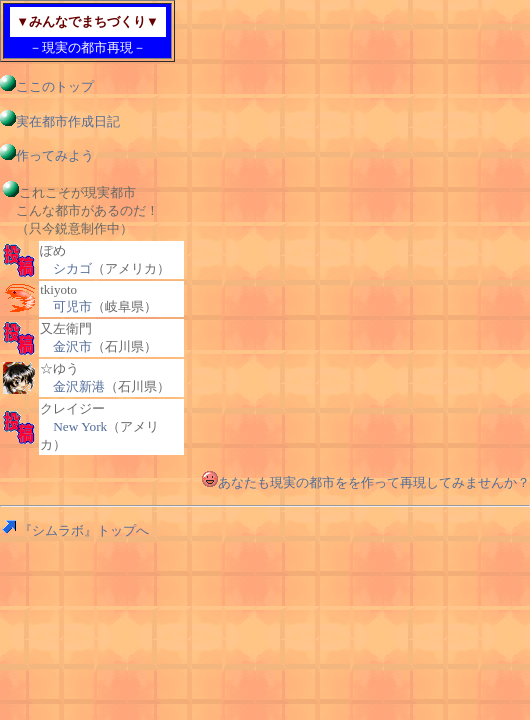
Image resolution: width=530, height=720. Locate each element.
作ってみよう (47, 155)
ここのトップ (47, 86)
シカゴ (72, 268)
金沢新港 (79, 386)
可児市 (72, 306)
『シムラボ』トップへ (74, 530)
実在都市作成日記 (60, 121)
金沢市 (72, 346)
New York (80, 426)
